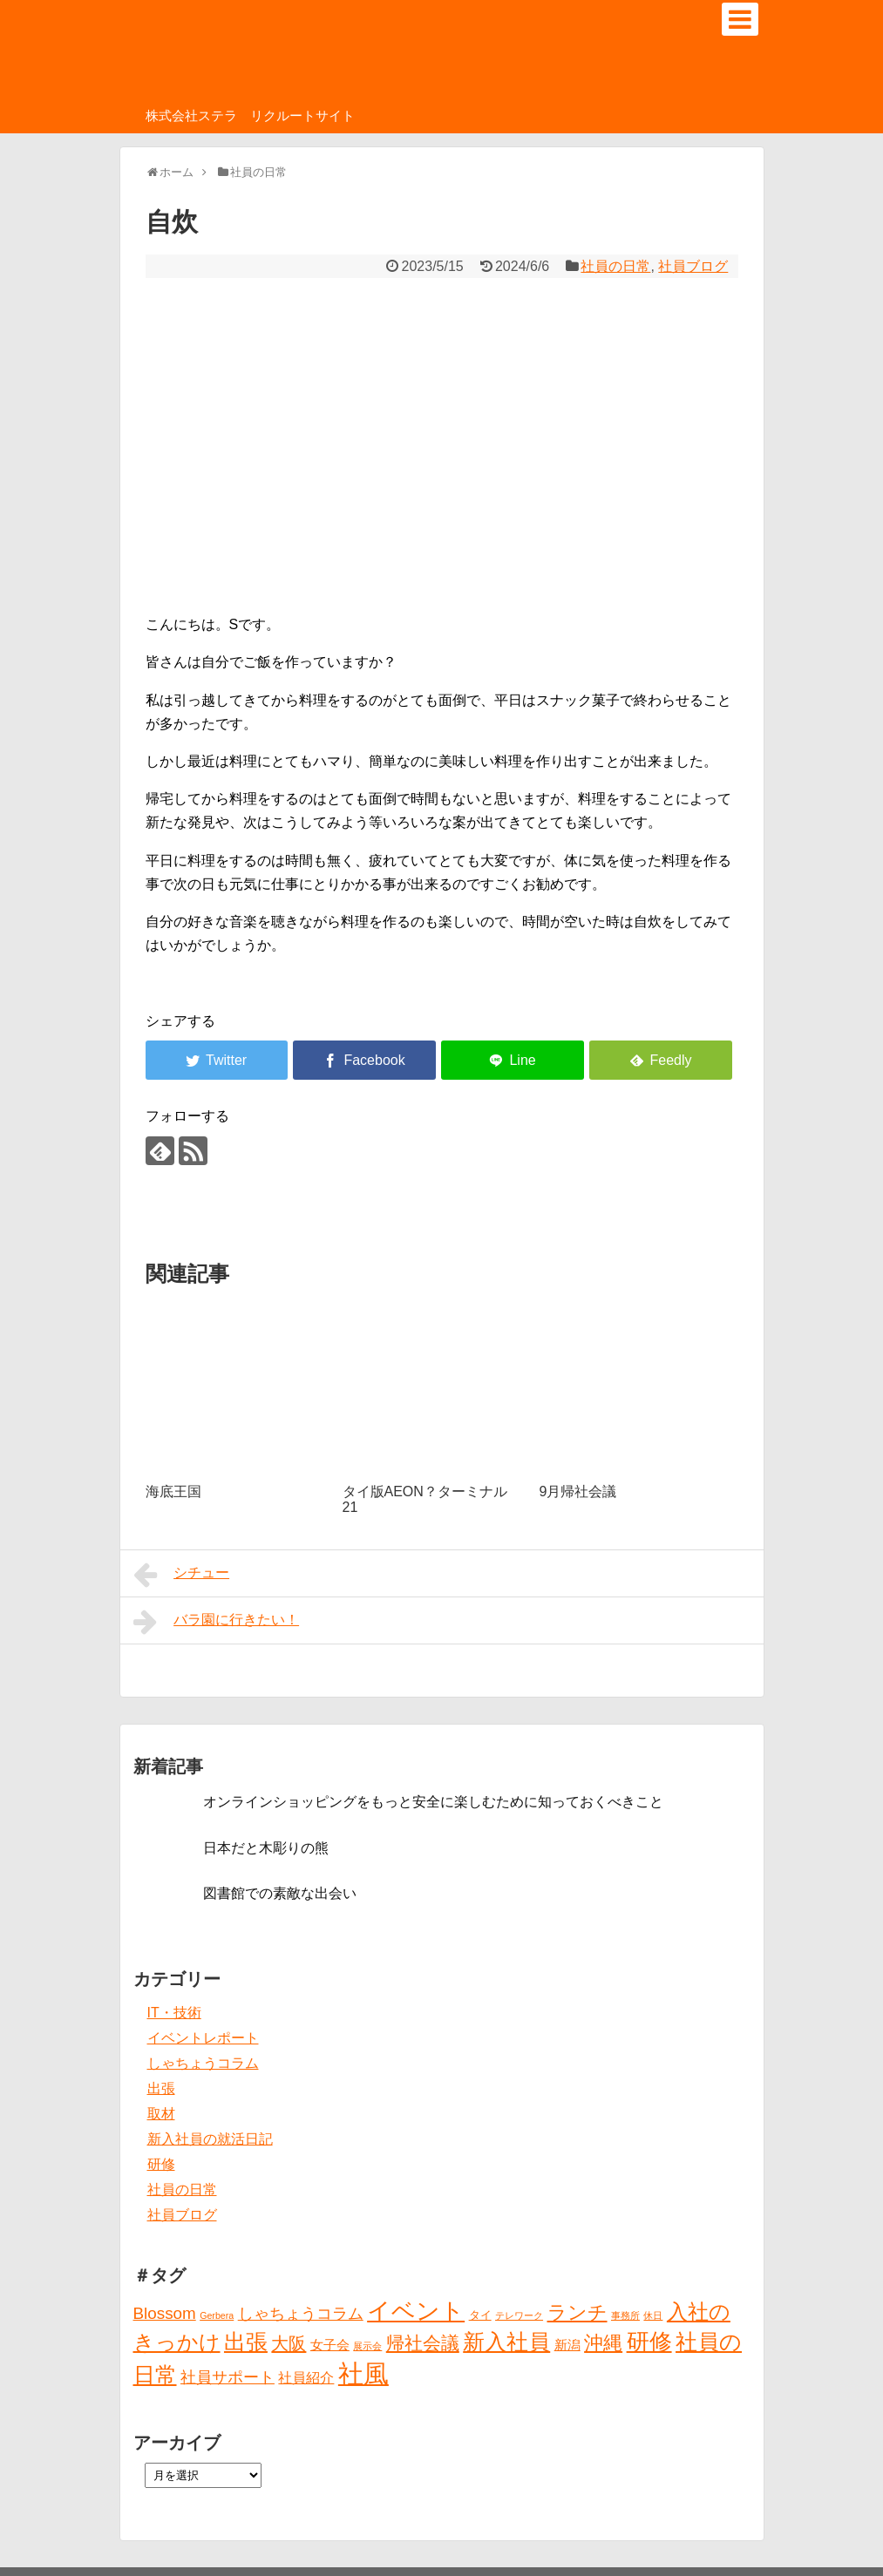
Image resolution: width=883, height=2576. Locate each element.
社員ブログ (693, 266)
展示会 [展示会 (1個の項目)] (367, 2346)
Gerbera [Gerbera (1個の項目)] (217, 2315)
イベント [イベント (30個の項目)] (416, 2311)
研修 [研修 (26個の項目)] (649, 2342)
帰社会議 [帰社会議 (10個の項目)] (422, 2343)
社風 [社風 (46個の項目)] (363, 2373)
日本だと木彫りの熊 (266, 1847)
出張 (161, 2088)
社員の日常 (615, 266)
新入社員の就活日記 (210, 2139)
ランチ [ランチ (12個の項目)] (577, 2312)
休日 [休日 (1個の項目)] (652, 2315)
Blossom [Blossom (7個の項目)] (164, 2313)
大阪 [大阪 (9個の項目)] (288, 2343)
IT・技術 (174, 2012)
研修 (161, 2164)
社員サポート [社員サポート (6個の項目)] (227, 2377)
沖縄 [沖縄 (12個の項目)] (603, 2343)
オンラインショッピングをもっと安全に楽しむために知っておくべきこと (433, 1801)
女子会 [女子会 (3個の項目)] (330, 2345)
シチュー (181, 1575)
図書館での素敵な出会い (280, 1893)
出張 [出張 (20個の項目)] (246, 2342)
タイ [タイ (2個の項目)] (480, 2315)
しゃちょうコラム (203, 2063)
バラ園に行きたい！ (216, 1622)
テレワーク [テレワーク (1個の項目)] (519, 2315)
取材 (161, 2113)
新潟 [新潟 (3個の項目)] (567, 2345)
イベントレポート (203, 2037)
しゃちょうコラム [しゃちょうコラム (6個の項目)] (300, 2313)
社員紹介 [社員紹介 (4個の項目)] (306, 2377)
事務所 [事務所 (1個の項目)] (625, 2315)
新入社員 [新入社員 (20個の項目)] (506, 2342)
